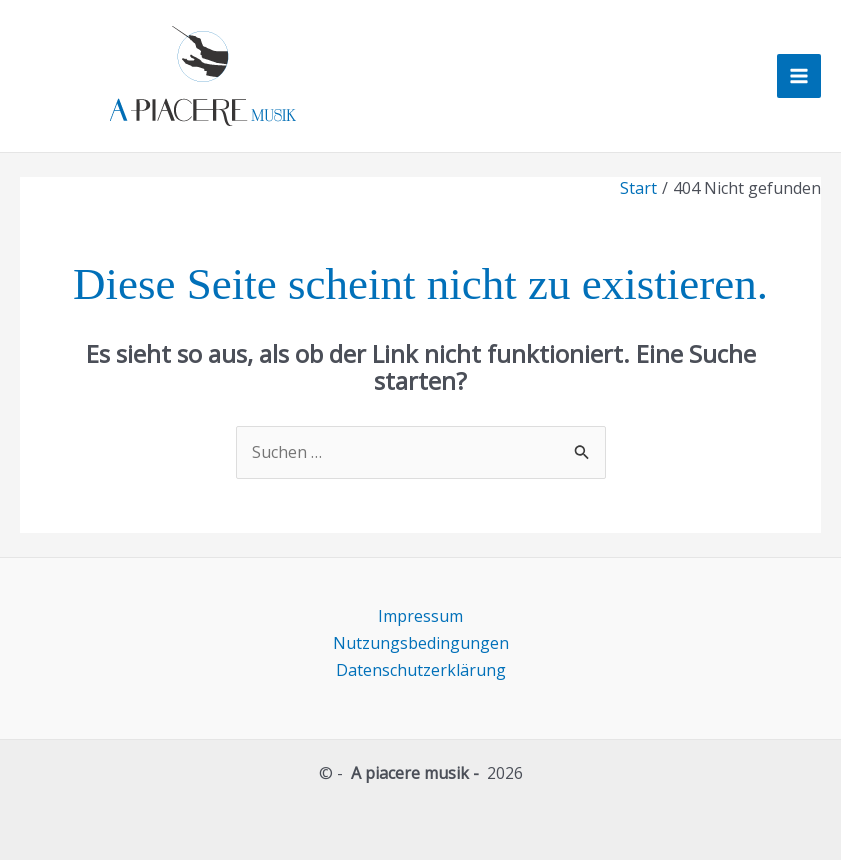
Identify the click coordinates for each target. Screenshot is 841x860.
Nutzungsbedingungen (421, 643)
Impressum (420, 616)
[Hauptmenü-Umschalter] (799, 76)
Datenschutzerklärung (421, 670)
